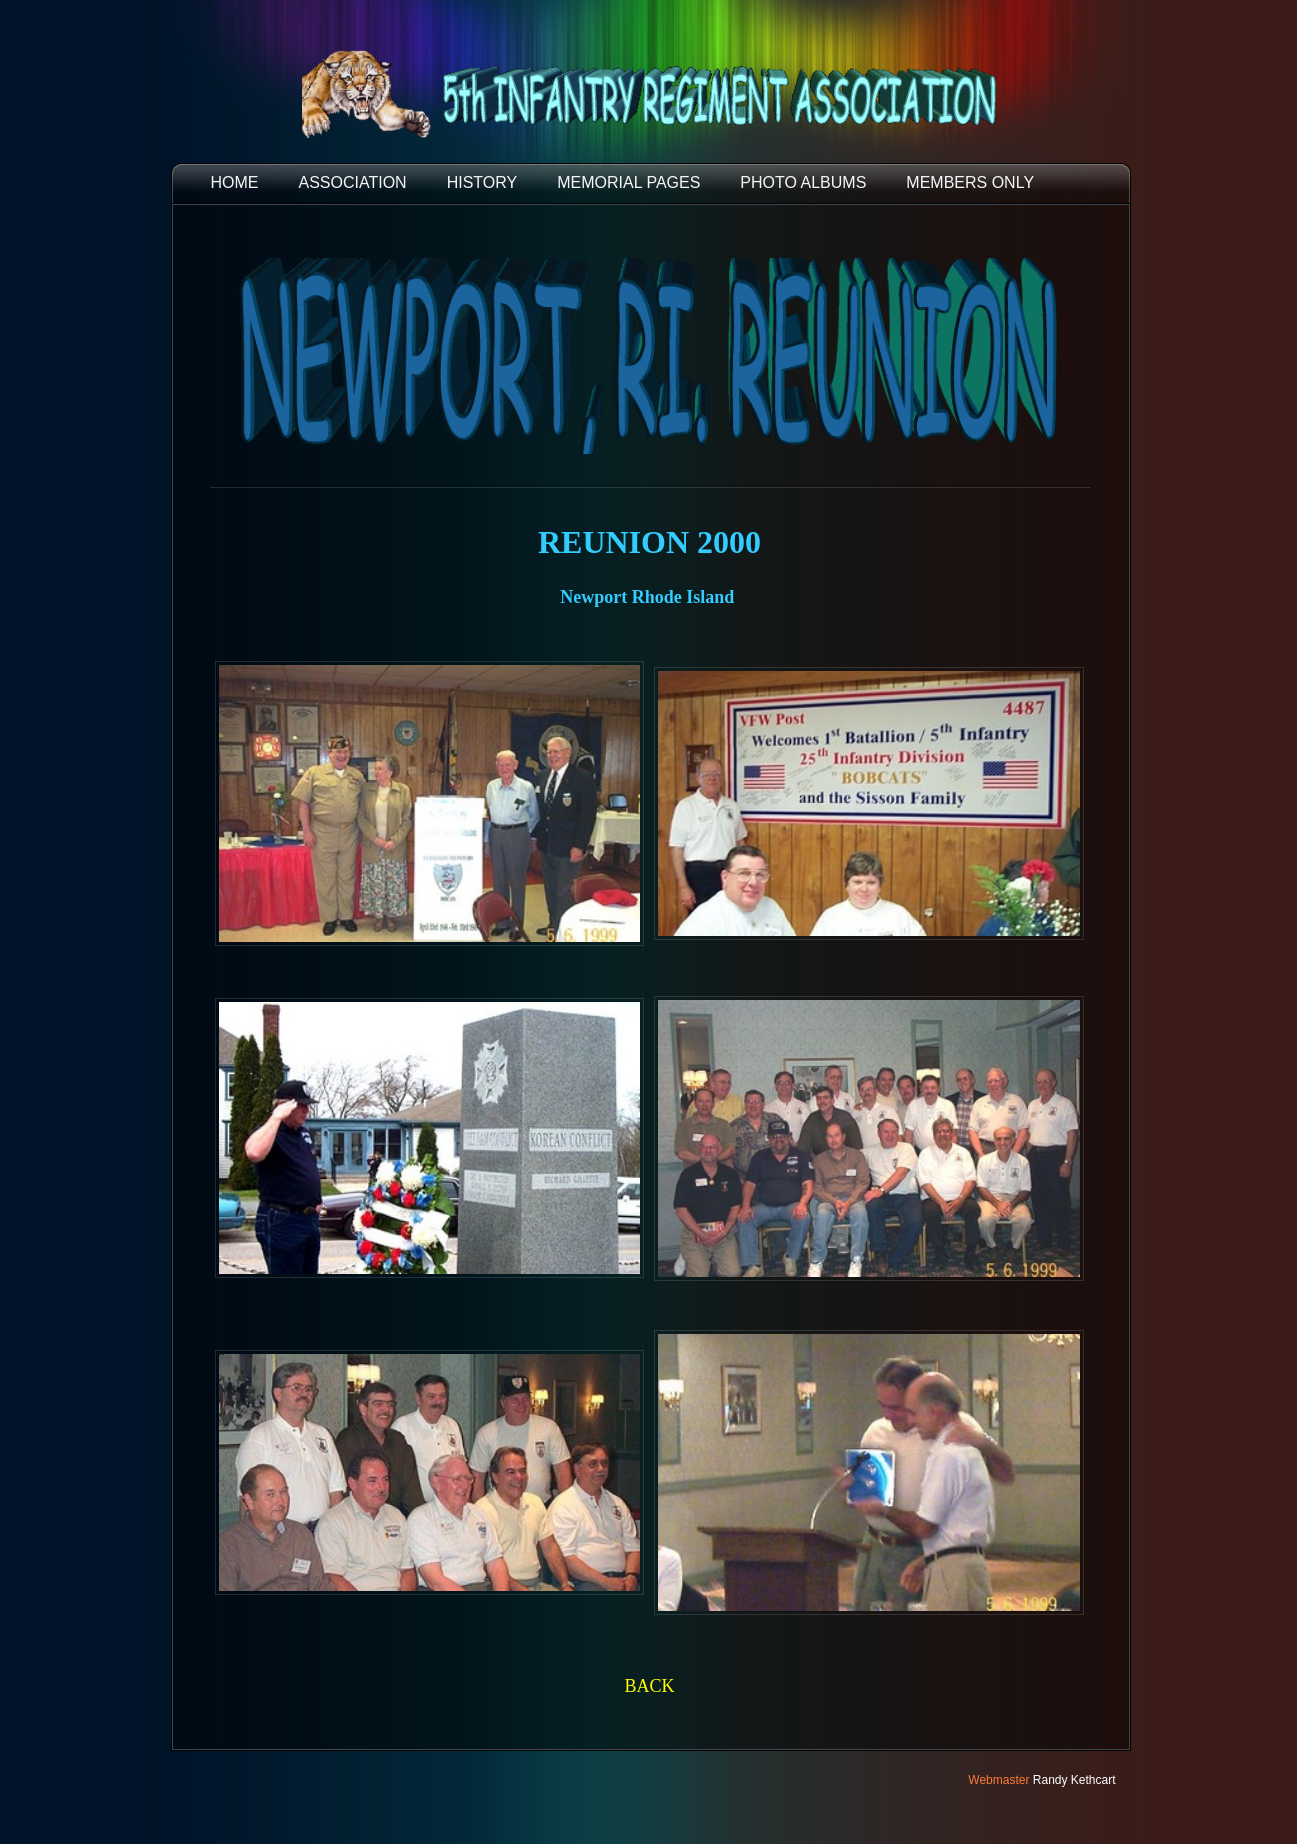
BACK (649, 1686)
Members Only (970, 182)
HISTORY (482, 182)
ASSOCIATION (353, 182)
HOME (235, 182)
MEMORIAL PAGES (628, 182)
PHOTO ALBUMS (803, 182)
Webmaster (998, 1780)
